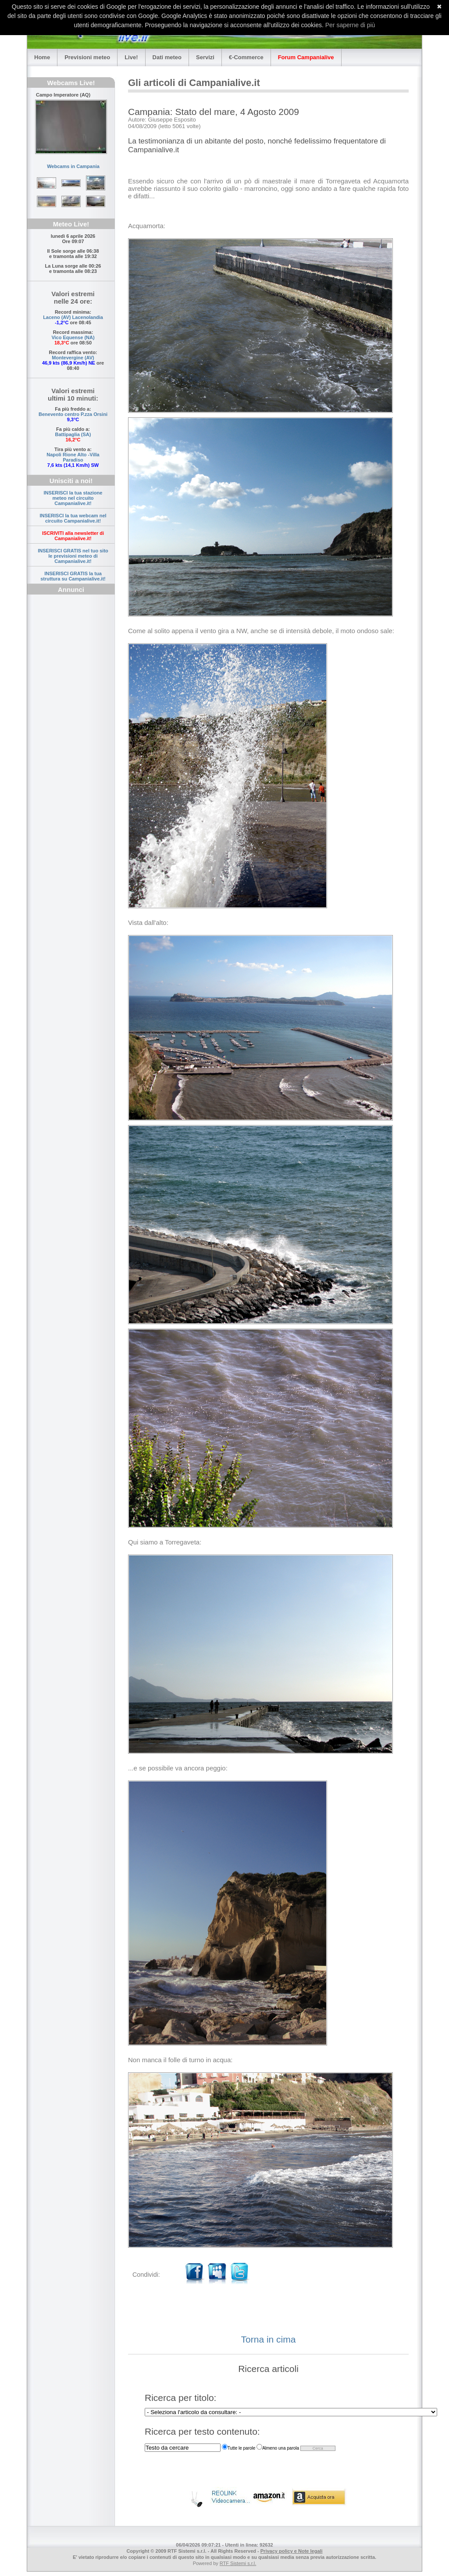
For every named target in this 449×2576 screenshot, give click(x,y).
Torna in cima (268, 2339)
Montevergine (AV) (73, 357)
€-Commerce (246, 57)
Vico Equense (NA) (72, 337)
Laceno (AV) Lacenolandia (73, 317)
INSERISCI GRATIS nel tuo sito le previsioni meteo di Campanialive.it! (73, 556)
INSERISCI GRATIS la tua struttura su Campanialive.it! (73, 576)
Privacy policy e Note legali (291, 2551)
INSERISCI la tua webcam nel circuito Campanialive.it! (72, 518)
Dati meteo (167, 57)
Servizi (205, 57)
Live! (131, 57)
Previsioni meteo (87, 57)
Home (42, 57)
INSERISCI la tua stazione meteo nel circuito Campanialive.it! (73, 498)
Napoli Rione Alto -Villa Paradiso (72, 457)
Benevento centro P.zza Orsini (73, 414)
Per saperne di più (350, 25)
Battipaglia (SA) (73, 434)
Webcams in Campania (73, 166)
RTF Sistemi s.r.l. (238, 2563)
